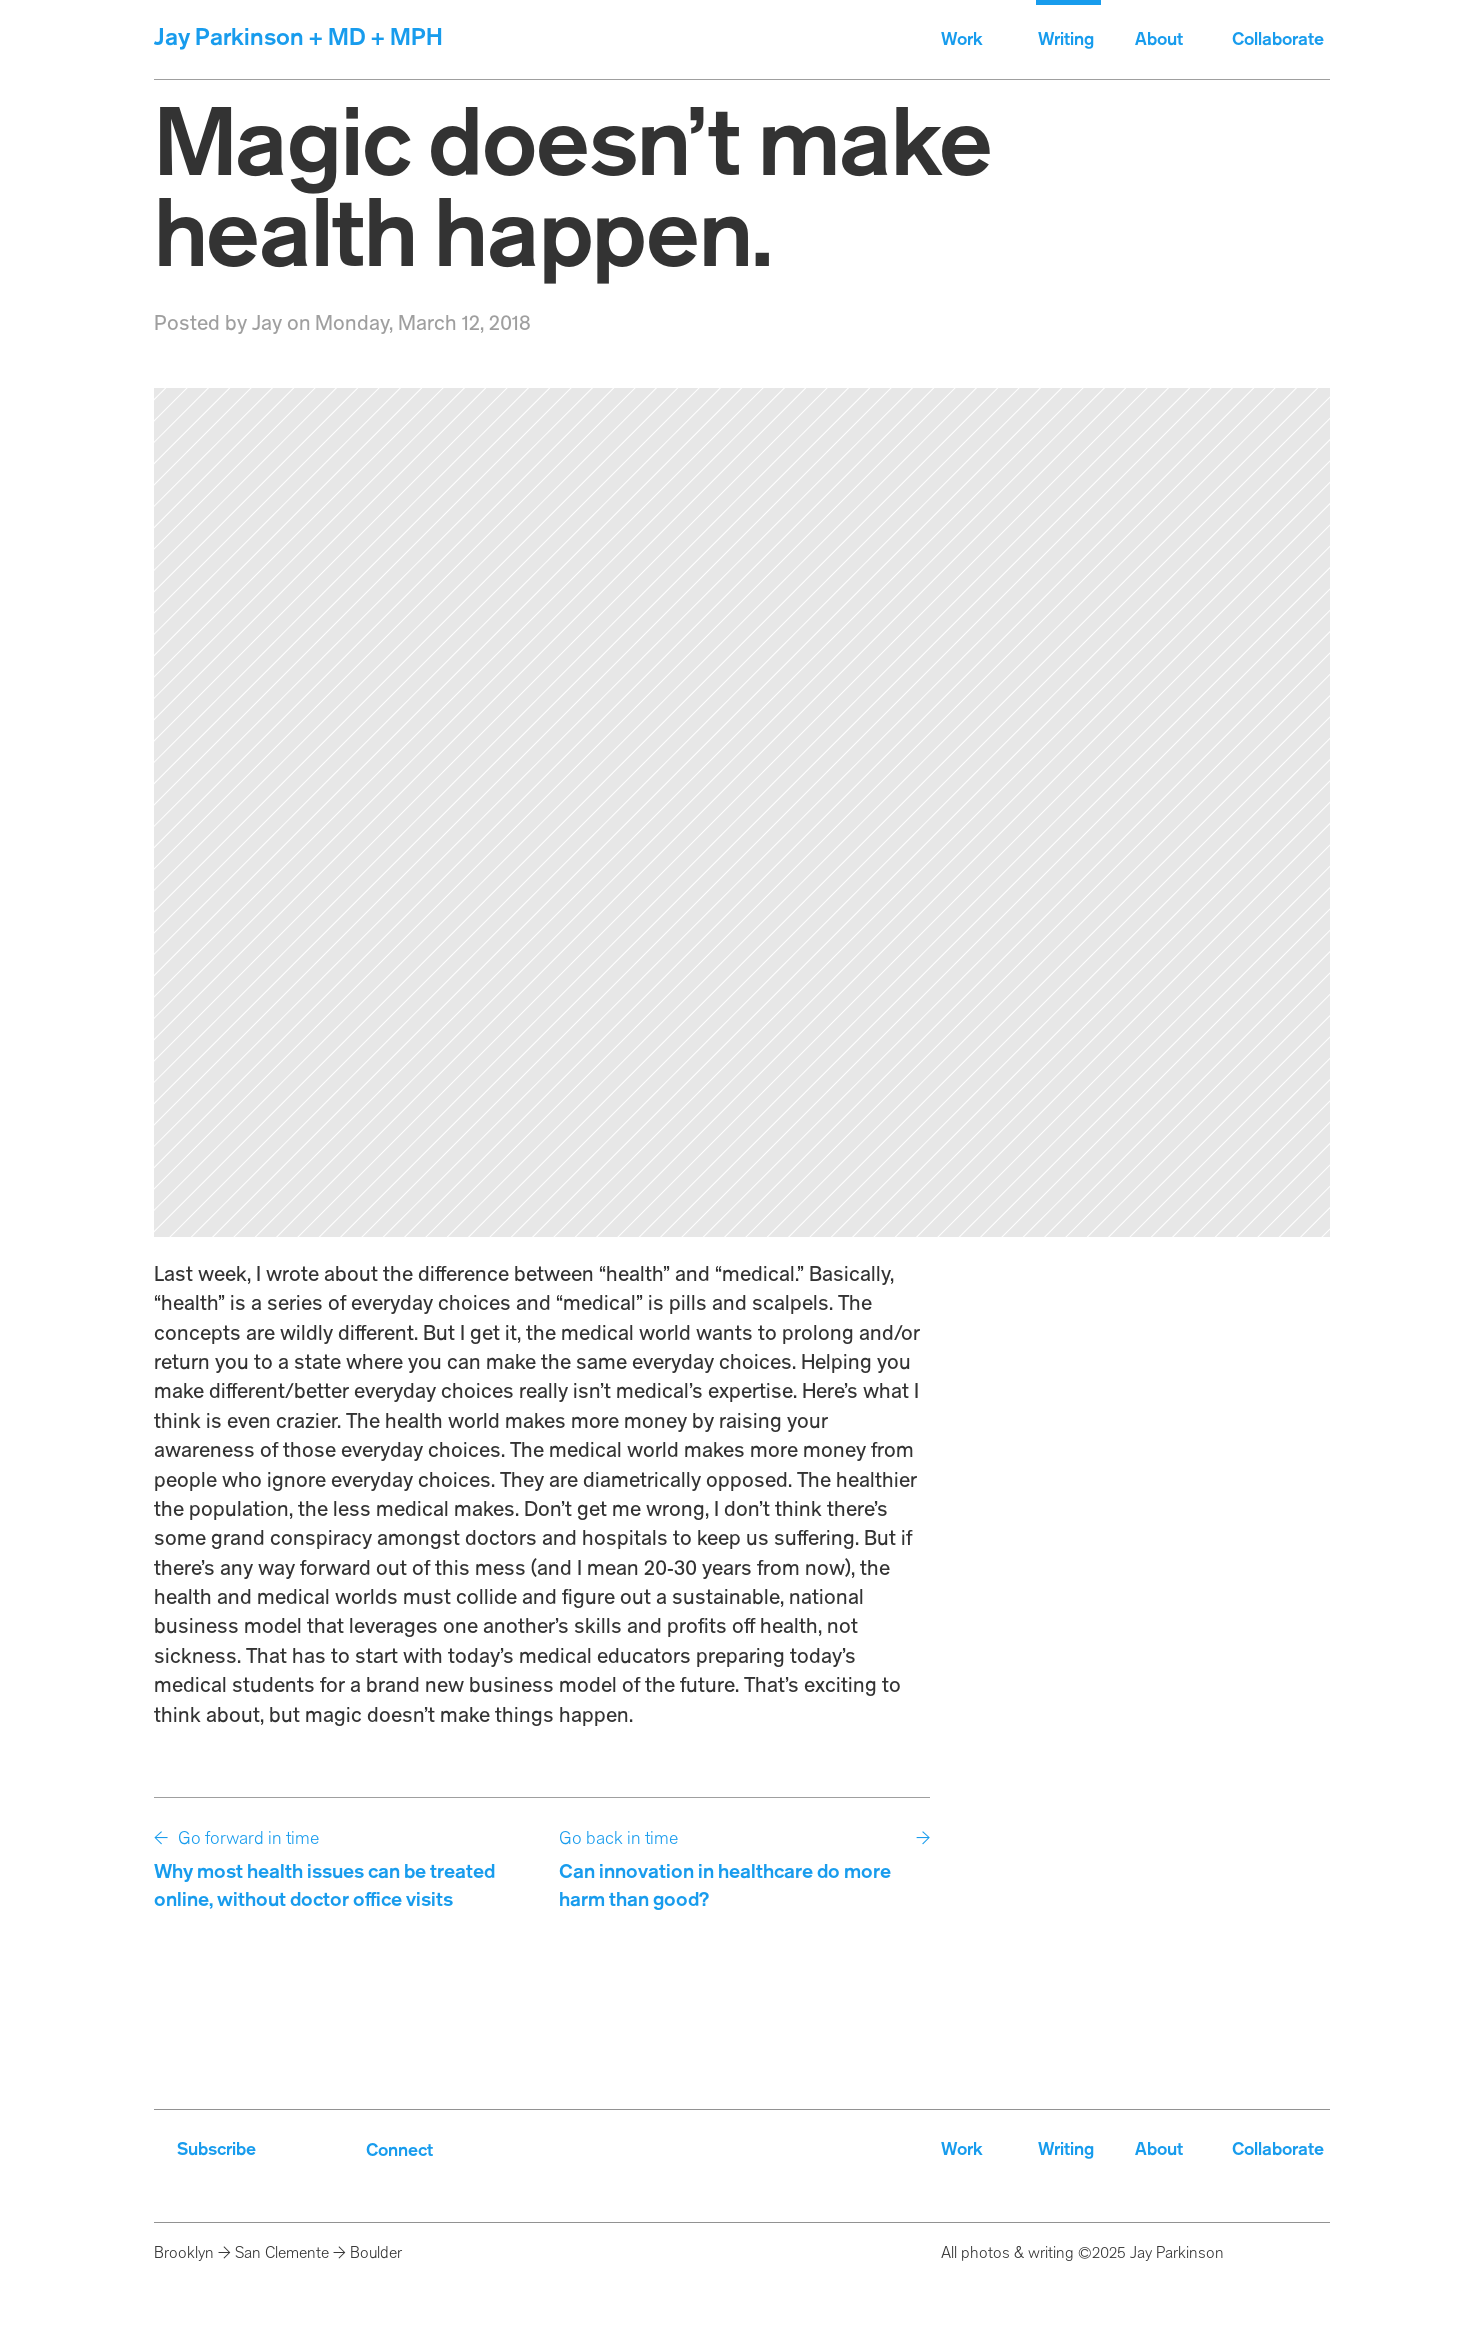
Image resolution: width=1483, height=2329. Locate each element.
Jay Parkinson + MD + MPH (298, 38)
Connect (399, 2151)
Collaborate (1280, 40)
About (1159, 40)
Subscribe (216, 2150)
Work (962, 40)
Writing (1066, 40)
